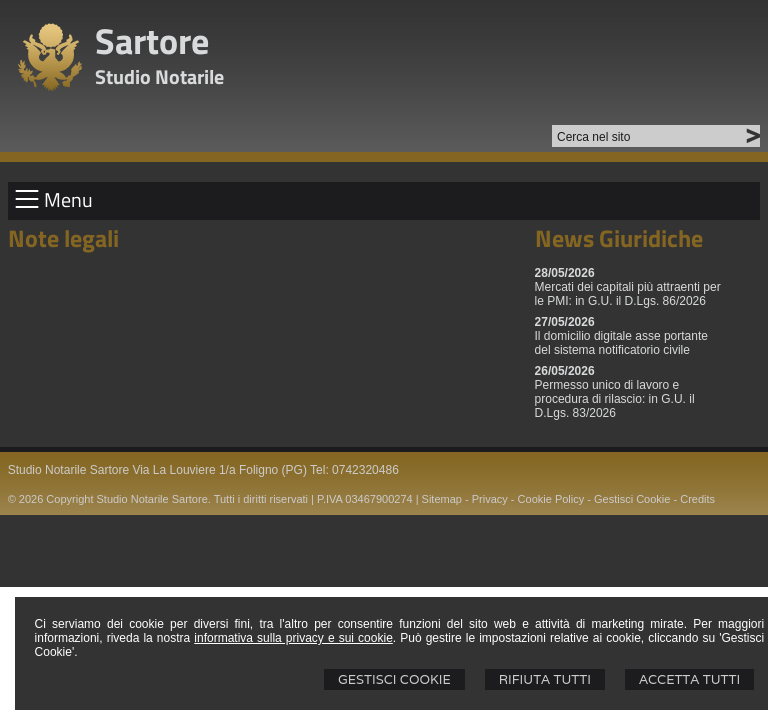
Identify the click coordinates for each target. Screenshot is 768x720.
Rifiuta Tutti (545, 679)
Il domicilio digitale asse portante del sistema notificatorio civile (621, 343)
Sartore (152, 40)
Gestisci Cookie (394, 679)
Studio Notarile (159, 76)
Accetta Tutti (689, 679)
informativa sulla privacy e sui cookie (293, 638)
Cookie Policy (551, 499)
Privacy (490, 499)
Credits (697, 499)
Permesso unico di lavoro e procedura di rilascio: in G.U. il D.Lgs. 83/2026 (615, 399)
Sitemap (442, 499)
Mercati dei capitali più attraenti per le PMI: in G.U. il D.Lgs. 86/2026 (628, 294)
